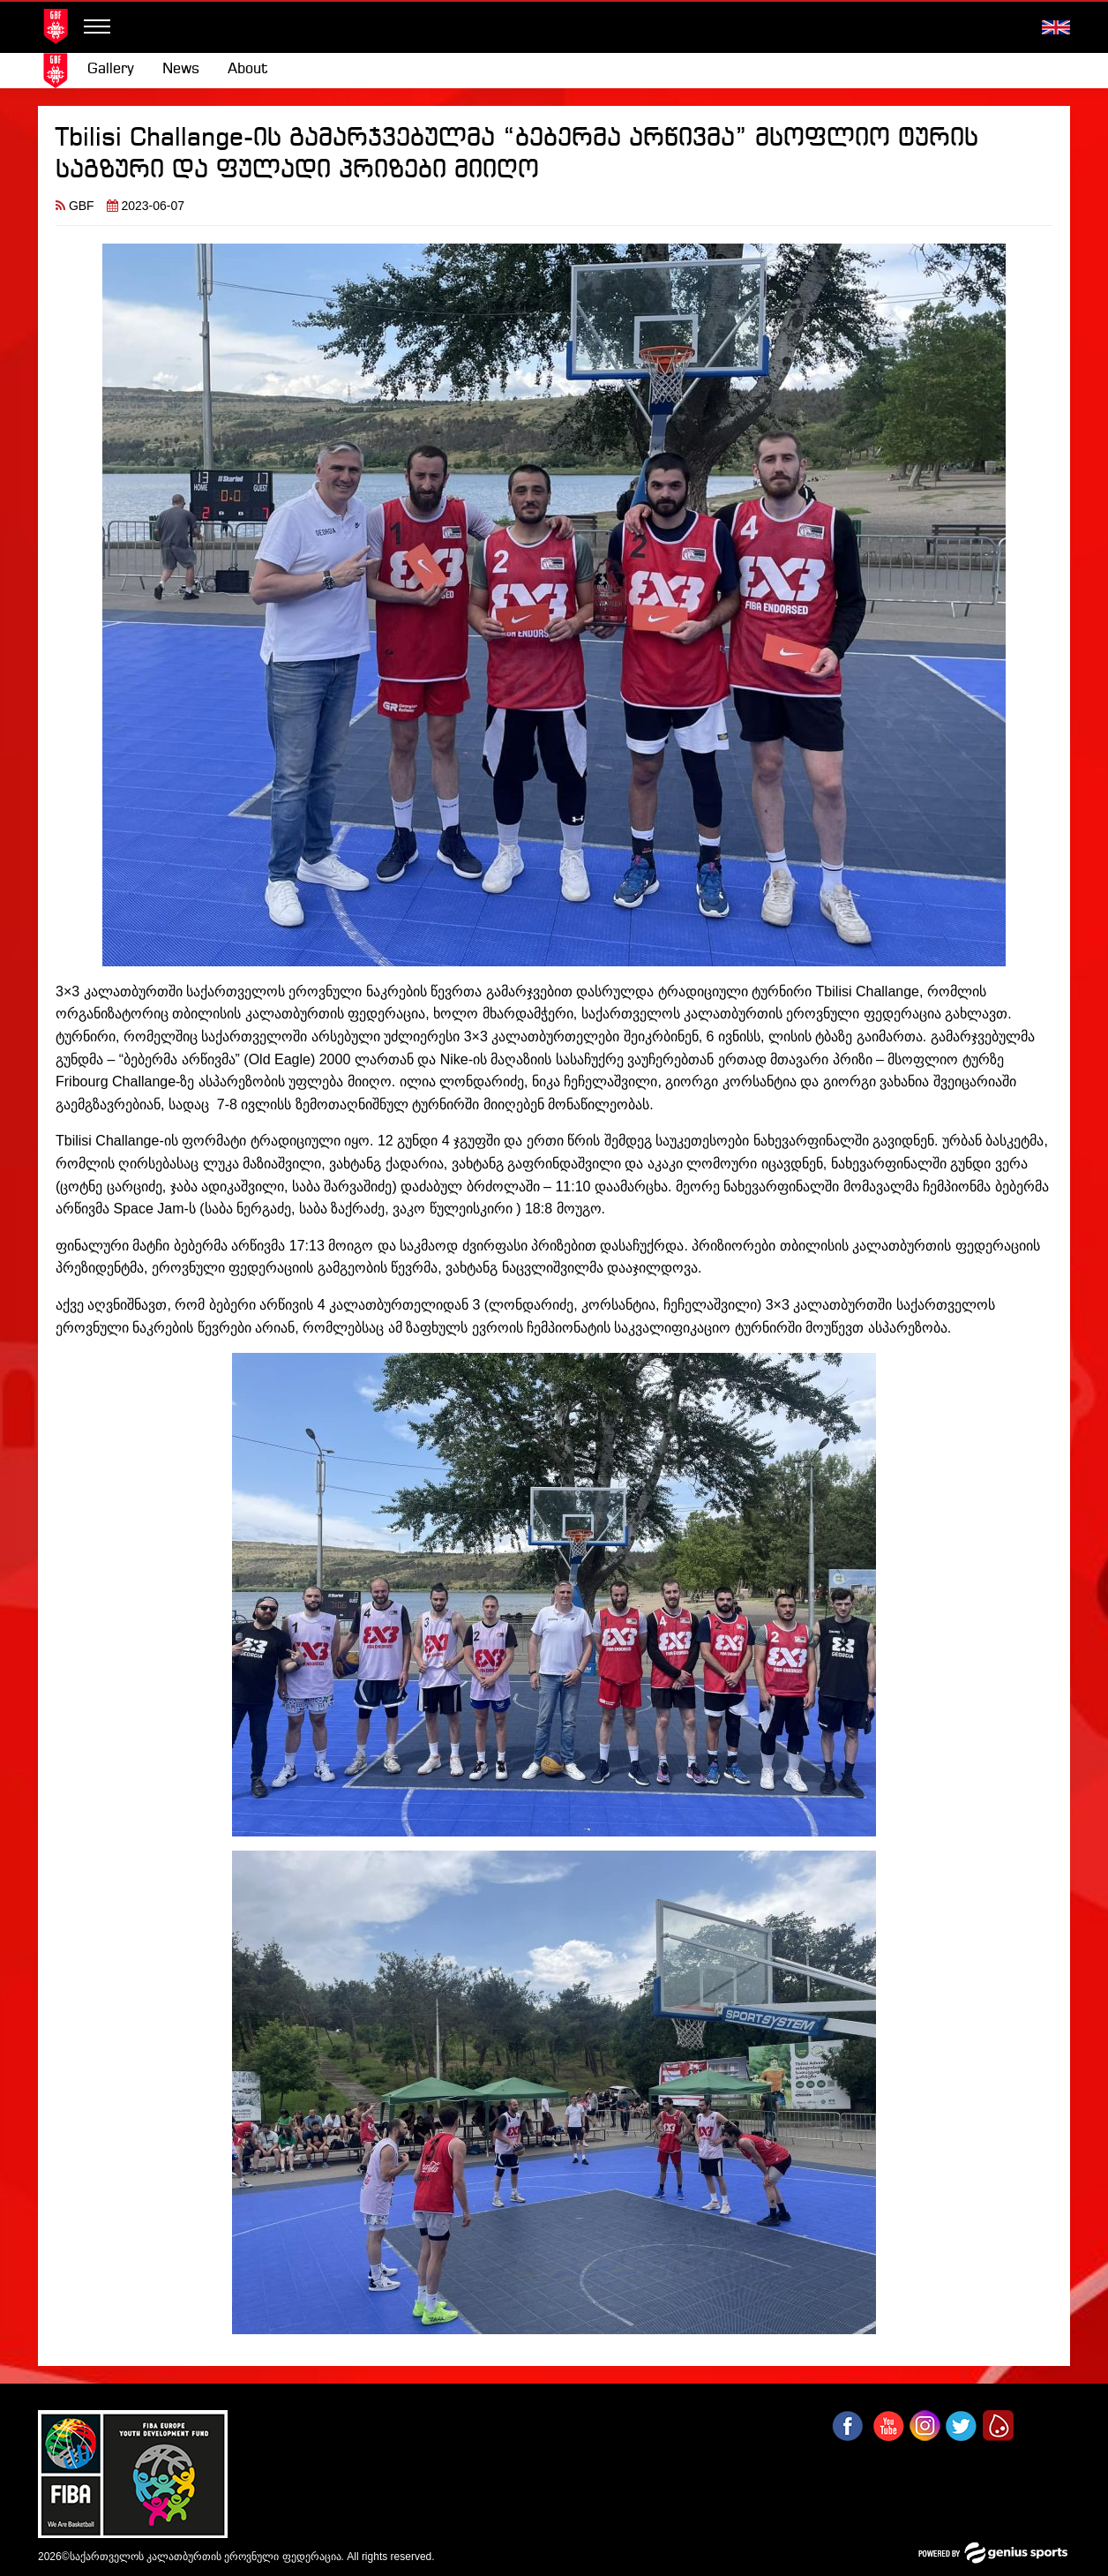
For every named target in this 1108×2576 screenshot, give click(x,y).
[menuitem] (110, 69)
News (180, 69)
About (248, 69)
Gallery (110, 69)
